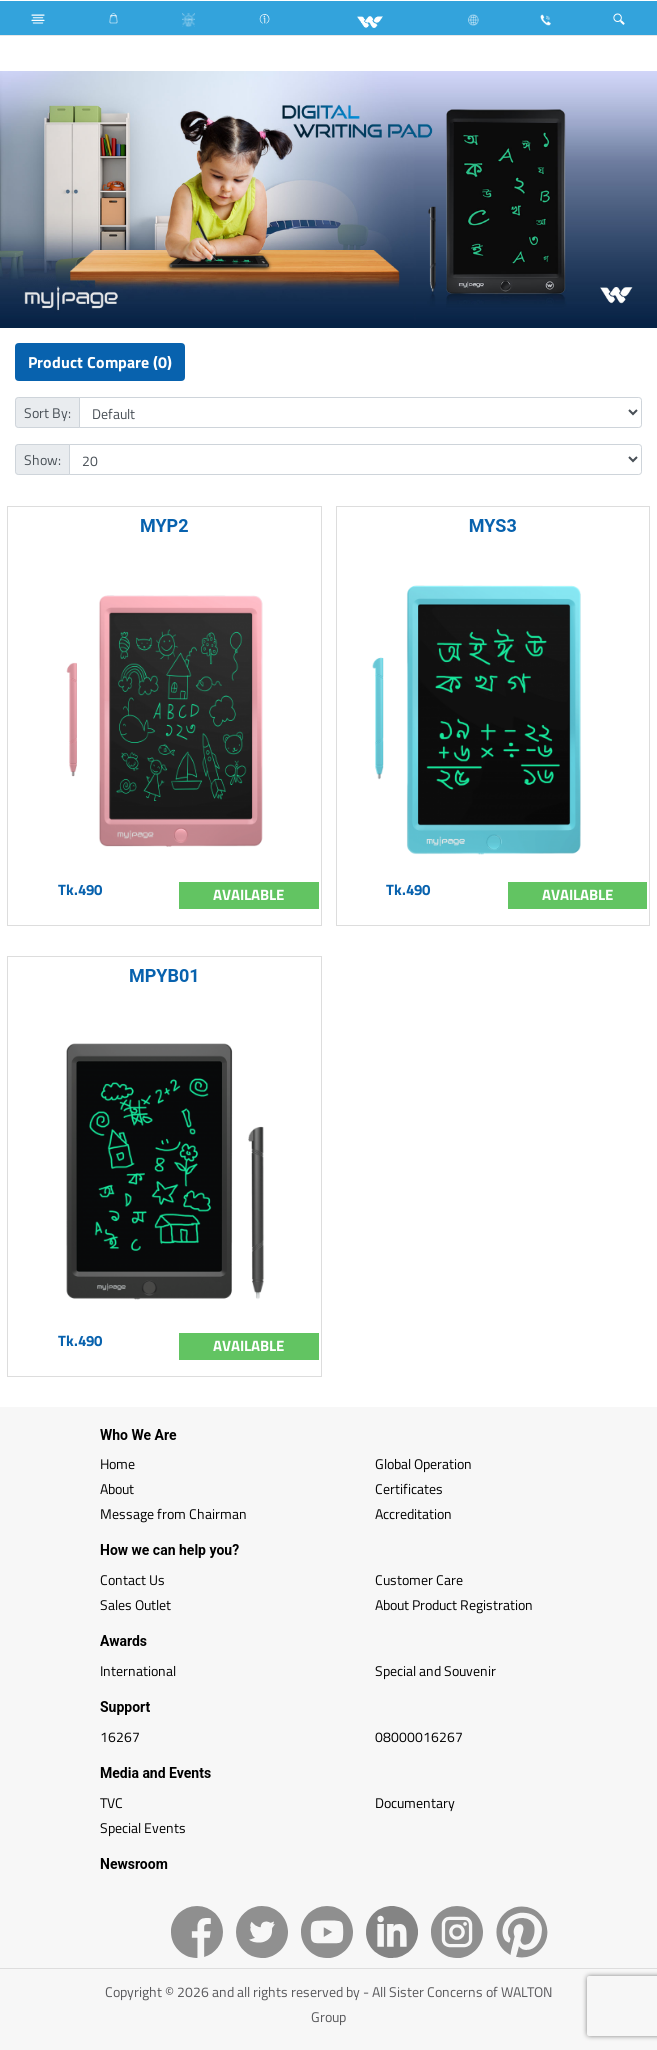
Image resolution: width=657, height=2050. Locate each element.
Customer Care (419, 1579)
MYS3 (493, 525)
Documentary (415, 1802)
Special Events (143, 1827)
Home (117, 1463)
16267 (120, 1736)
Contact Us (132, 1579)
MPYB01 (164, 975)
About (117, 1488)
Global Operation (423, 1463)
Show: (42, 459)
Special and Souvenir (435, 1670)
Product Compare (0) (100, 362)
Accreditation (413, 1513)
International (138, 1670)
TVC (111, 1802)
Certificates (409, 1488)
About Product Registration (454, 1604)
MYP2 (164, 525)
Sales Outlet (135, 1604)
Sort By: (47, 412)
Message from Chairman (173, 1513)
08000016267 (419, 1736)
